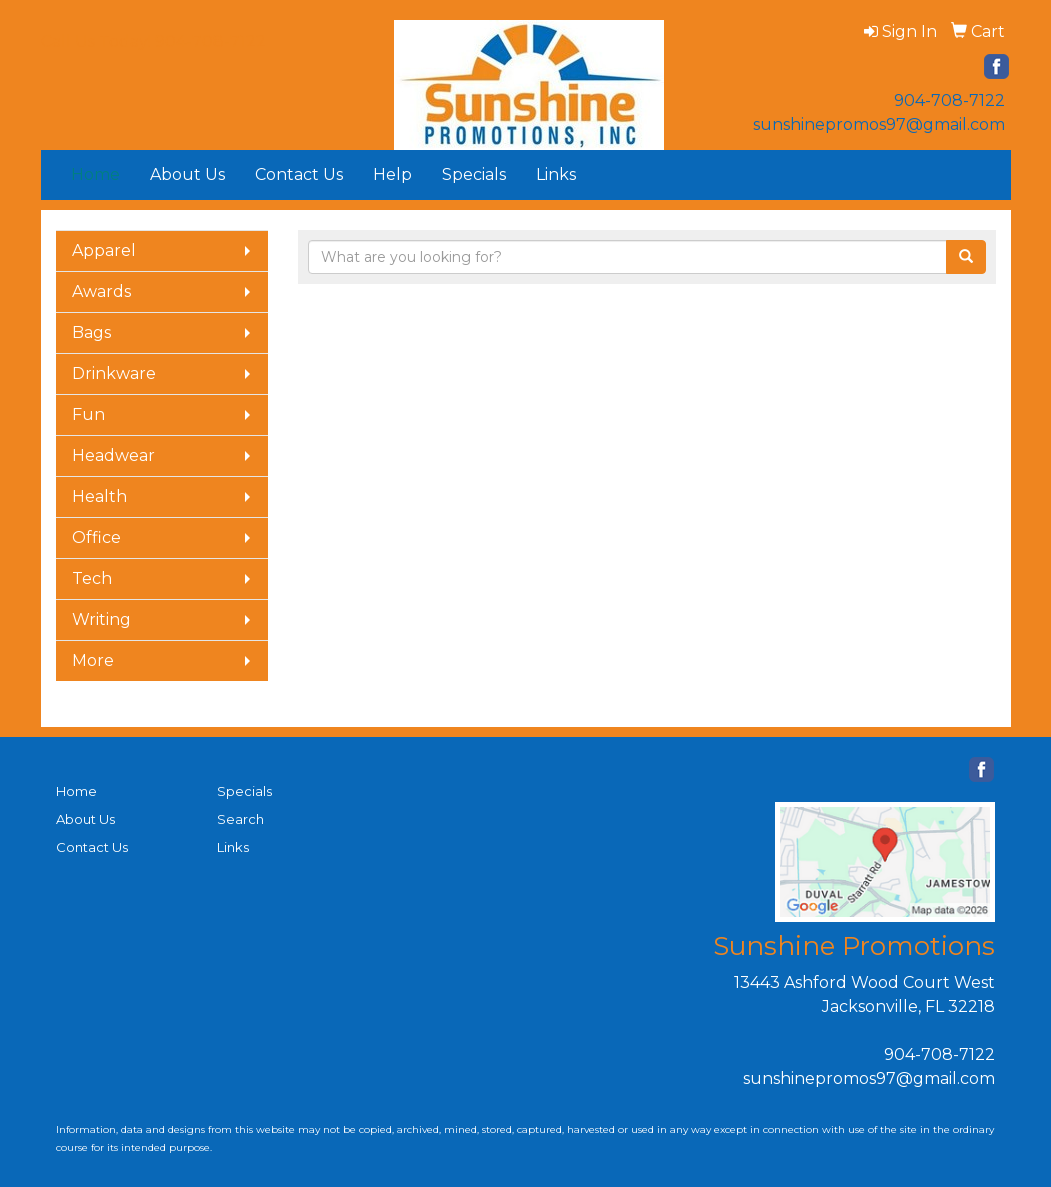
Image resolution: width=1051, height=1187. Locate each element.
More (93, 660)
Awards (101, 291)
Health (99, 496)
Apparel (104, 250)
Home (76, 791)
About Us (187, 174)
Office (96, 537)
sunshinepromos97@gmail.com (879, 124)
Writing (101, 619)
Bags (91, 332)
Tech (92, 578)
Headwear (113, 455)
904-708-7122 (949, 100)
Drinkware (114, 373)
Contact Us (299, 174)
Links (556, 174)
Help (392, 174)
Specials (474, 174)
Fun (88, 414)
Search (240, 819)
